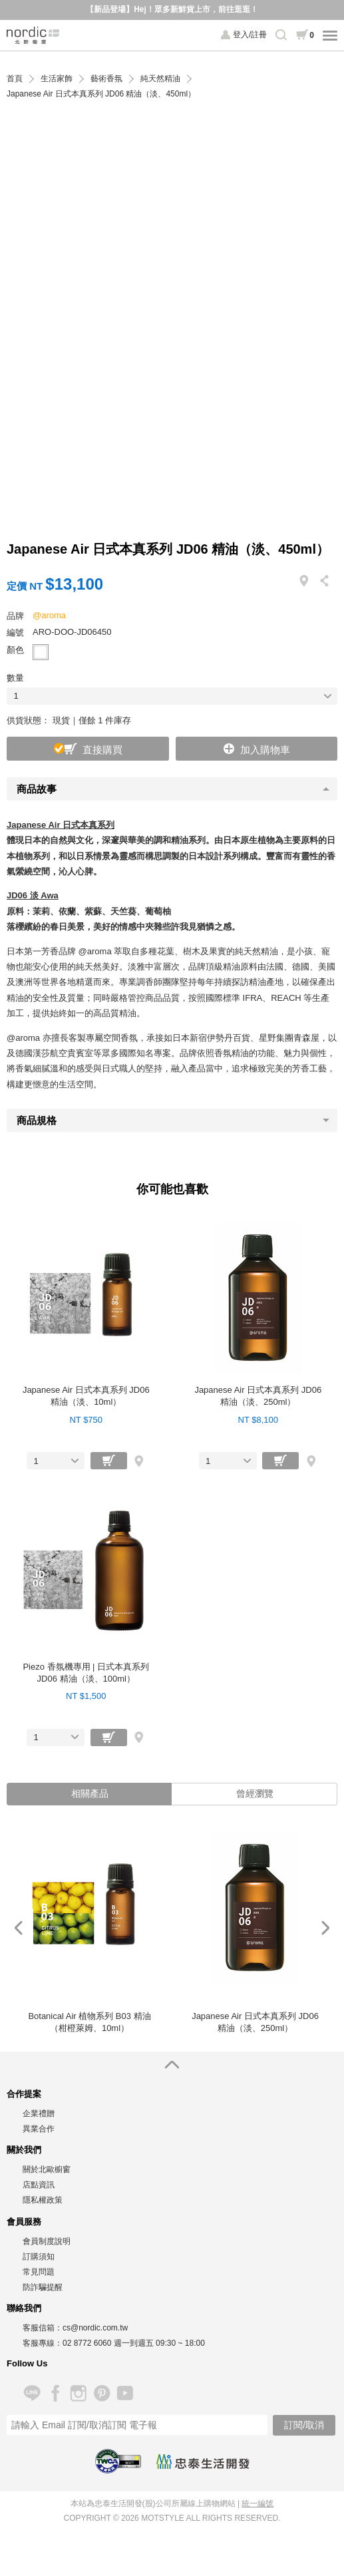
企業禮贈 (39, 2113)
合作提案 (24, 2094)
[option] (89, 1928)
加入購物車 (265, 749)
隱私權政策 (43, 2200)
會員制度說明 (47, 2241)
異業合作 (39, 2128)
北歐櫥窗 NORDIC (33, 35)
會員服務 (24, 2222)
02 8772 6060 (87, 2343)
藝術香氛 (106, 79)
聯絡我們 (24, 2308)
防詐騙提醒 (43, 2287)
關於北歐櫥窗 (47, 2169)
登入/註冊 (250, 34)
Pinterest (101, 2393)
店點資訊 (39, 2184)
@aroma (49, 615)
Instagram (78, 2393)
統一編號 (257, 2503)
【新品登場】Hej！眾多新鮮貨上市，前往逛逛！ (172, 9)
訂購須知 (39, 2256)
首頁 (15, 79)
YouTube (125, 2393)
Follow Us (27, 2363)
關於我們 (24, 2150)
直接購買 (102, 749)
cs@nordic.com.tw (95, 2327)
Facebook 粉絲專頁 (55, 2393)
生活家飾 (57, 79)
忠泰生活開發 (203, 2461)
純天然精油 (160, 79)
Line (32, 2393)
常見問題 (39, 2272)
